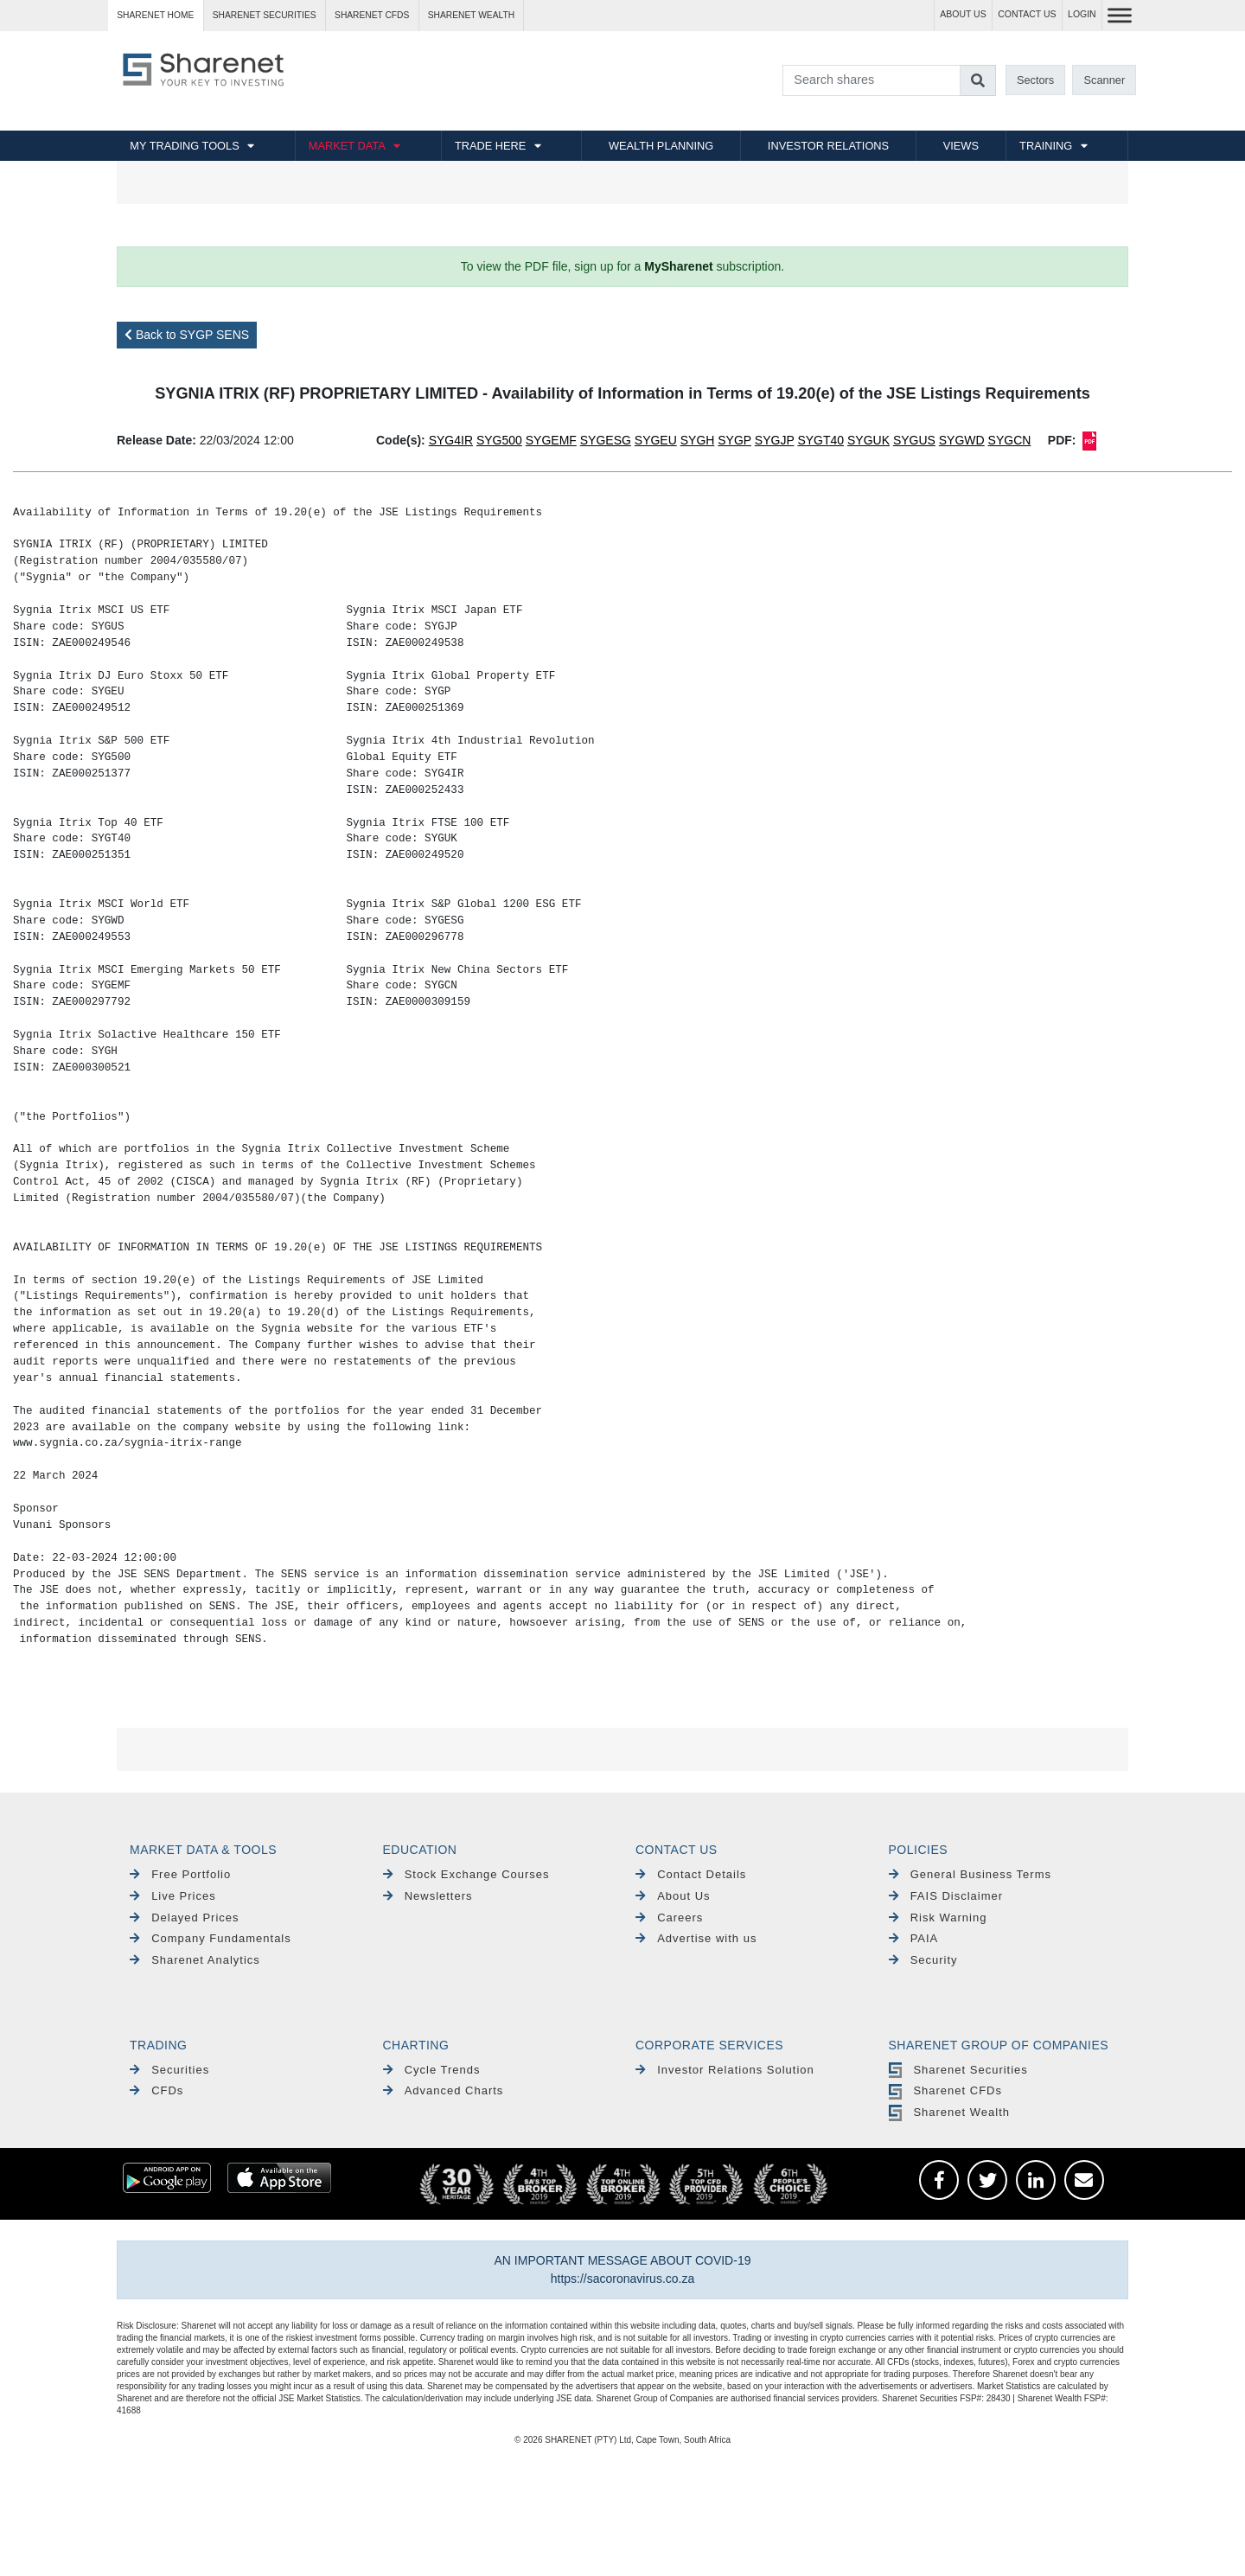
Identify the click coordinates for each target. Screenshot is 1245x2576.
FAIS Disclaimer (946, 1895)
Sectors (1035, 80)
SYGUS (914, 440)
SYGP (734, 440)
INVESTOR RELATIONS (828, 145)
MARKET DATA (347, 145)
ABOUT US (963, 14)
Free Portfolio (180, 1874)
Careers (669, 1917)
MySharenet (678, 266)
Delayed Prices (184, 1917)
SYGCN (1009, 440)
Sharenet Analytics (195, 1959)
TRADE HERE (490, 145)
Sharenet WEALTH (471, 15)
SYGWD (962, 440)
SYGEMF (551, 440)
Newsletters (428, 1895)
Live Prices (173, 1895)
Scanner (1105, 80)
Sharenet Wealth (949, 2112)
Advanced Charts (443, 2090)
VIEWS (961, 145)
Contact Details (690, 1874)
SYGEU (656, 440)
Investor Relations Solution (724, 2069)
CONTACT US (1027, 14)
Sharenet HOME (155, 15)
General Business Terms (970, 1874)
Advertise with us (696, 1938)
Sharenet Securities (958, 2069)
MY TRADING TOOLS (184, 145)
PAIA (914, 1938)
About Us (673, 1895)
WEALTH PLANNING (661, 145)
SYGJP (775, 440)
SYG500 (499, 440)
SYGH (697, 440)
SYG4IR (451, 440)
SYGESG (605, 440)
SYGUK (868, 440)
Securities (169, 2069)
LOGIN (1082, 14)
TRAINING (1045, 145)
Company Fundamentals (210, 1938)
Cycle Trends (432, 2069)
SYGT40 (820, 440)
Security (923, 1959)
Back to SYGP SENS (186, 335)
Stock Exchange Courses (466, 1874)
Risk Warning (938, 1917)
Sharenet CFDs (372, 15)
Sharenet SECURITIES (264, 15)
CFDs (156, 2090)
